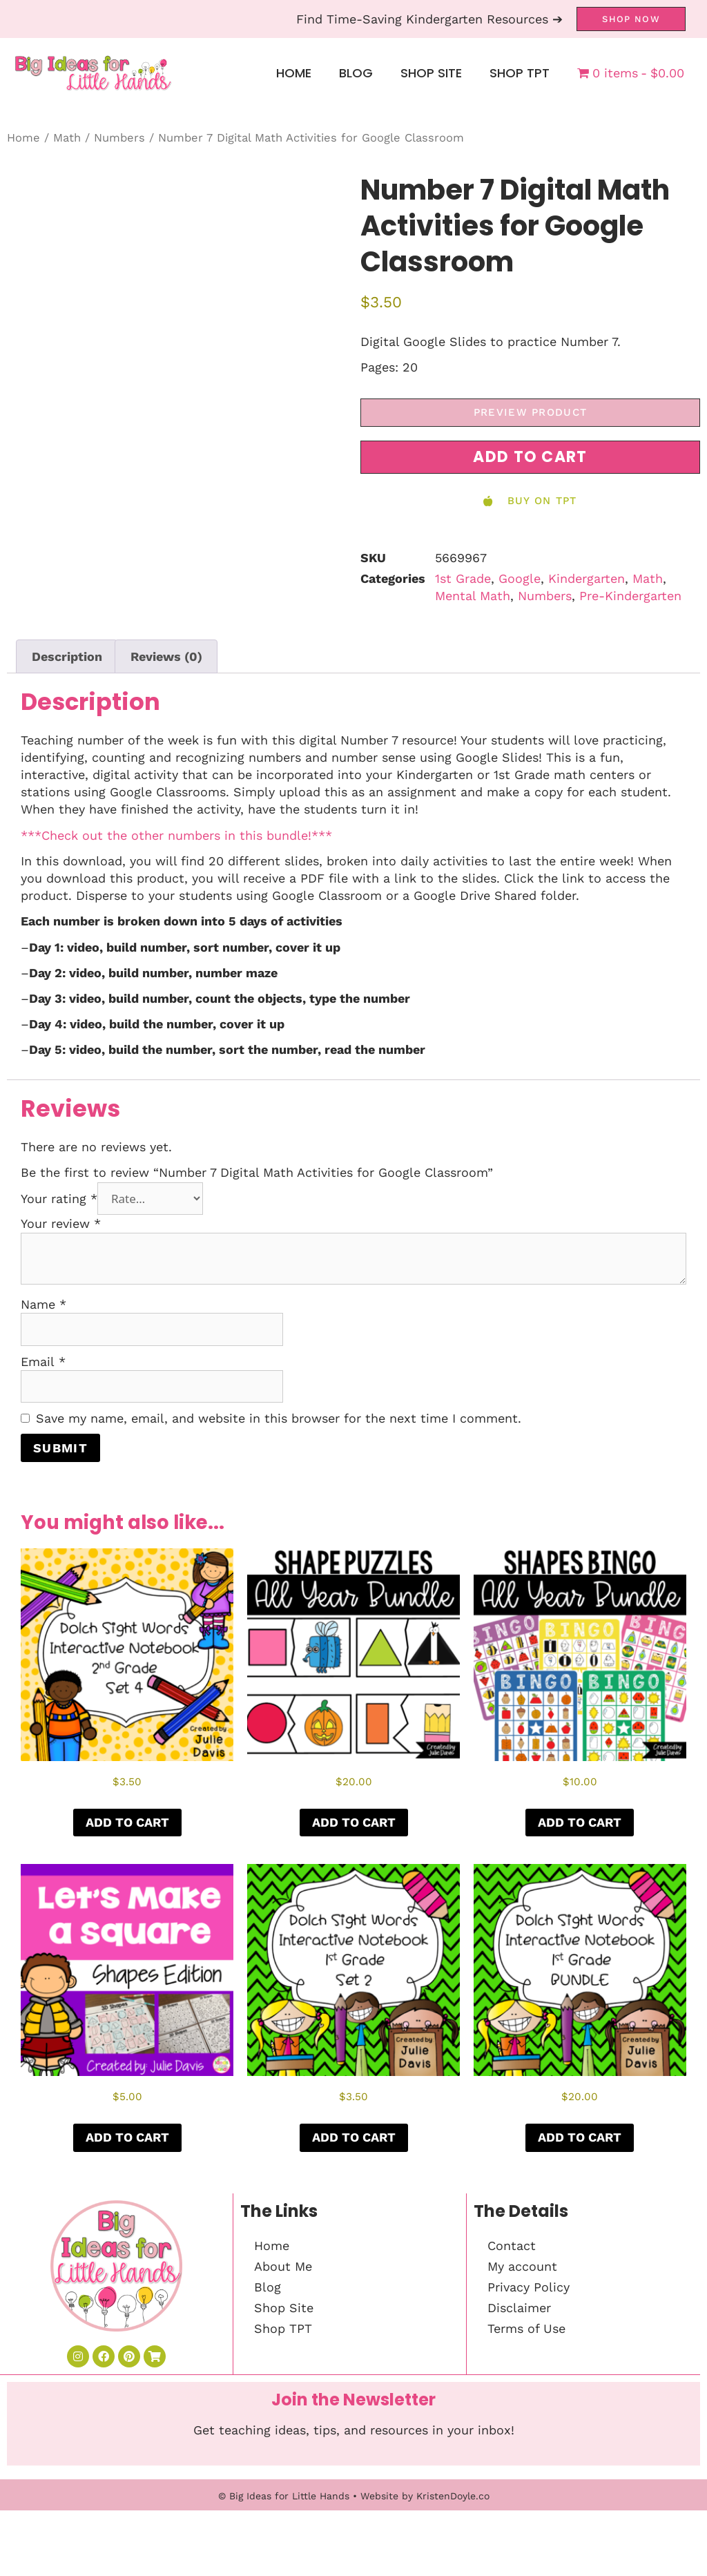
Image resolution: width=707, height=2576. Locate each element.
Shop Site (431, 72)
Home (293, 72)
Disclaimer (519, 2307)
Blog (356, 72)
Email (43, 1361)
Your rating (59, 1198)
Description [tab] (67, 656)
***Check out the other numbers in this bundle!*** (176, 835)
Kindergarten (586, 578)
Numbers (119, 137)
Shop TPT (520, 72)
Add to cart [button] (127, 1822)
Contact (511, 2245)
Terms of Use (526, 2328)
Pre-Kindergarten (630, 595)
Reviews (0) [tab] (166, 656)
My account (522, 2266)
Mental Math (472, 595)
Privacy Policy (528, 2287)
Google (519, 578)
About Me (283, 2266)
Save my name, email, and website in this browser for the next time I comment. (278, 1418)
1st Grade (463, 578)
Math (67, 137)
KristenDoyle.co (453, 2495)
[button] (530, 457)
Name (43, 1304)
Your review (61, 1223)
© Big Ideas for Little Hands (283, 2495)
